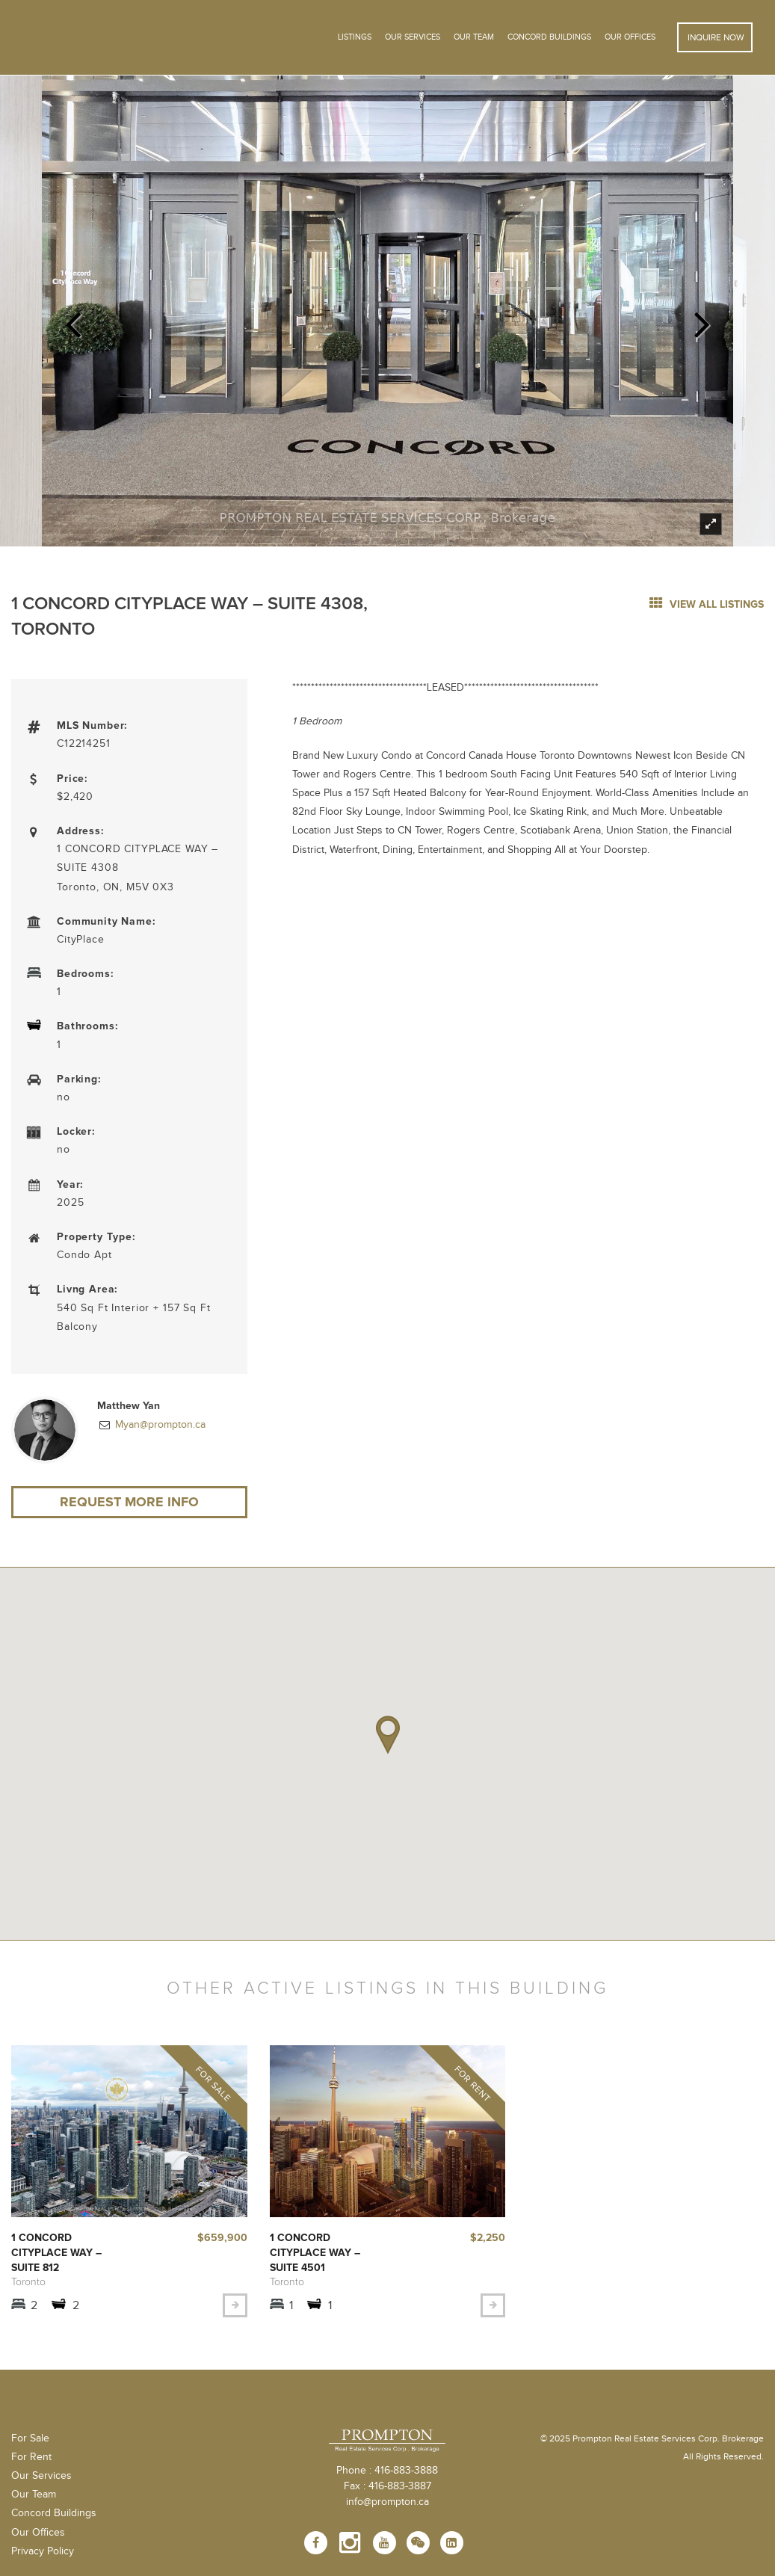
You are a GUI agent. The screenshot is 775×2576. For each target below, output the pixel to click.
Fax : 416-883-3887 (387, 2486)
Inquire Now (714, 37)
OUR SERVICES (412, 37)
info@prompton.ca (387, 2502)
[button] (388, 1735)
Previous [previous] (73, 320)
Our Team (474, 37)
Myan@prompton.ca (159, 1425)
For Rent (31, 2457)
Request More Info (129, 1502)
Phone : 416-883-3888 (387, 2471)
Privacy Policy (42, 2551)
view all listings (706, 604)
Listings (354, 37)
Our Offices (630, 37)
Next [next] (702, 320)
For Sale (30, 2438)
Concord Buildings (549, 37)
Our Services (41, 2476)
